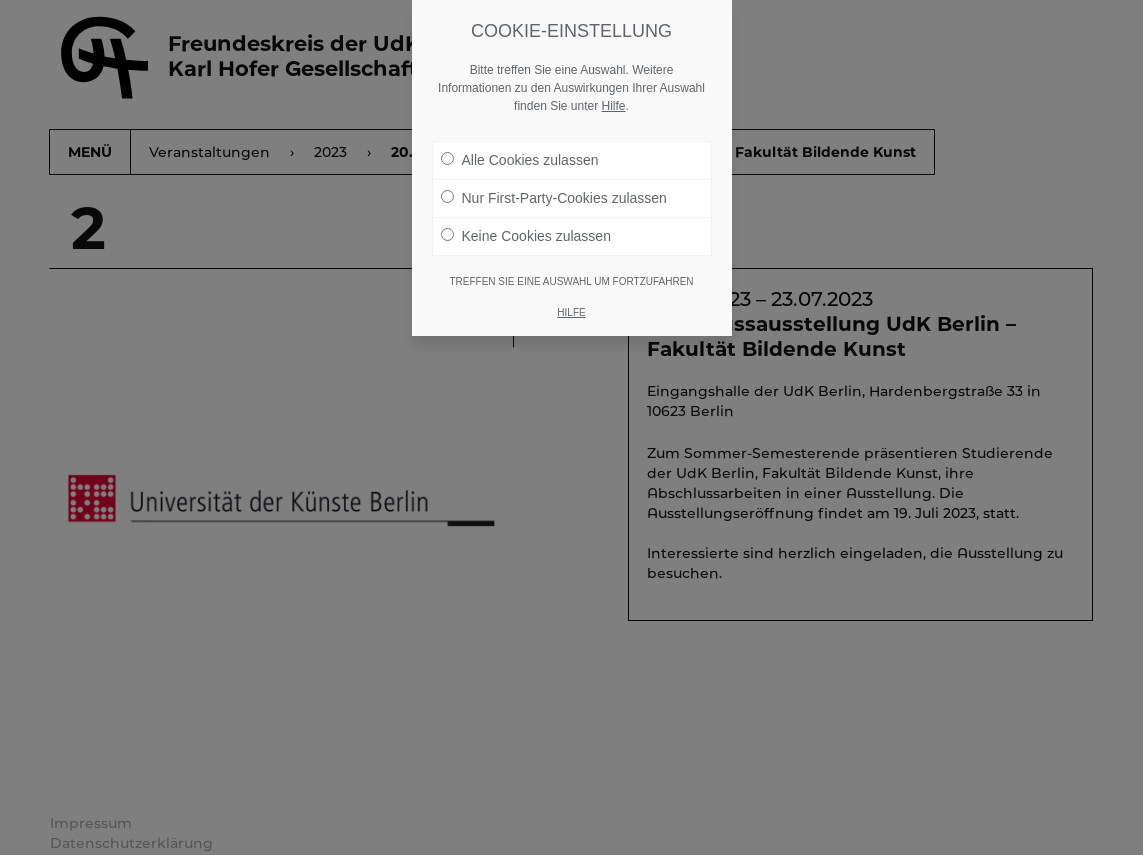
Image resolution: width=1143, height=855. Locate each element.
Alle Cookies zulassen (520, 160)
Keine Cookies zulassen (526, 236)
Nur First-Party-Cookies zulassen (554, 198)
